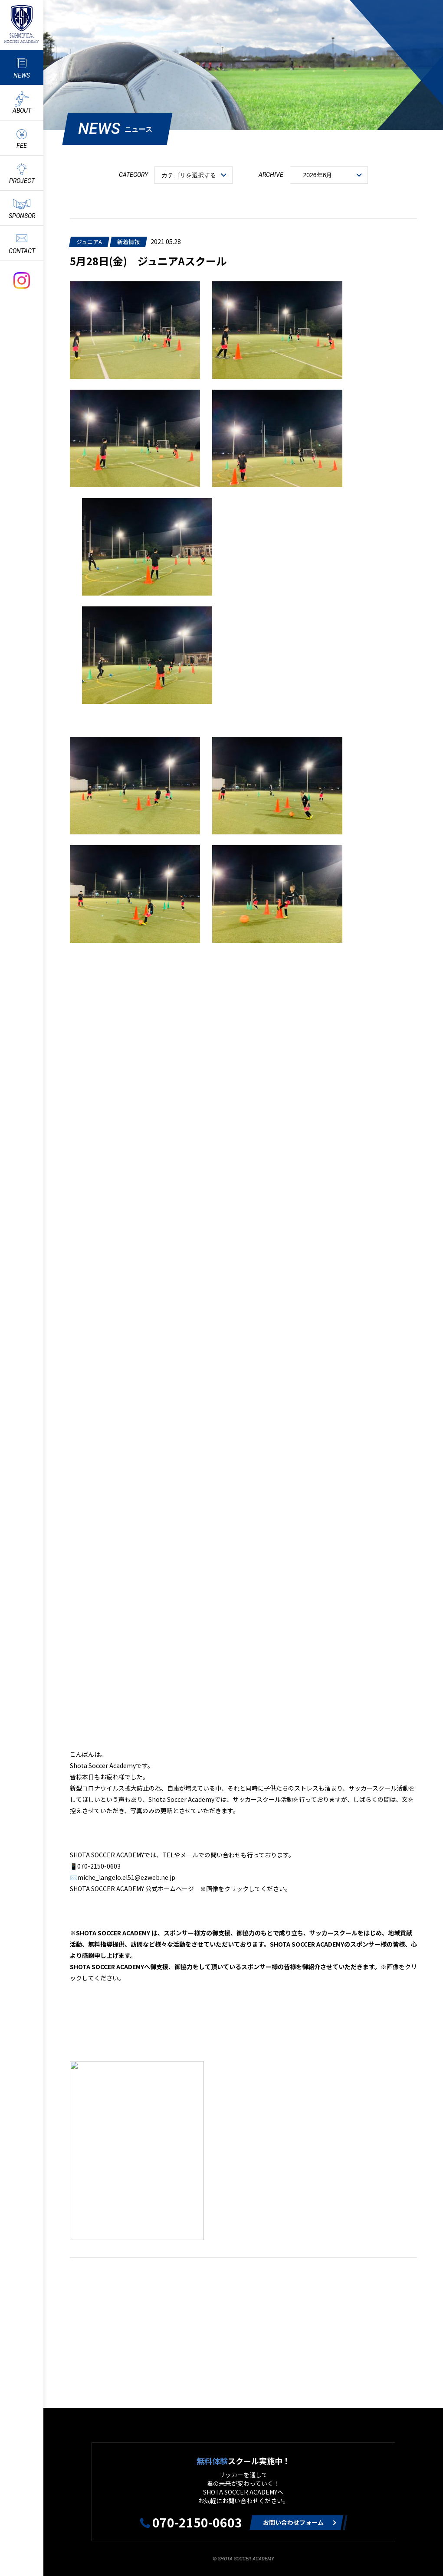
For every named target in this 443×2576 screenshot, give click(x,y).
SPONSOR (22, 215)
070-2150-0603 (197, 2522)
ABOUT (22, 110)
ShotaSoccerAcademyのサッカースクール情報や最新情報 (21, 24)
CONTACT (22, 251)
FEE (21, 145)
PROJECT (22, 180)
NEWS (21, 75)
